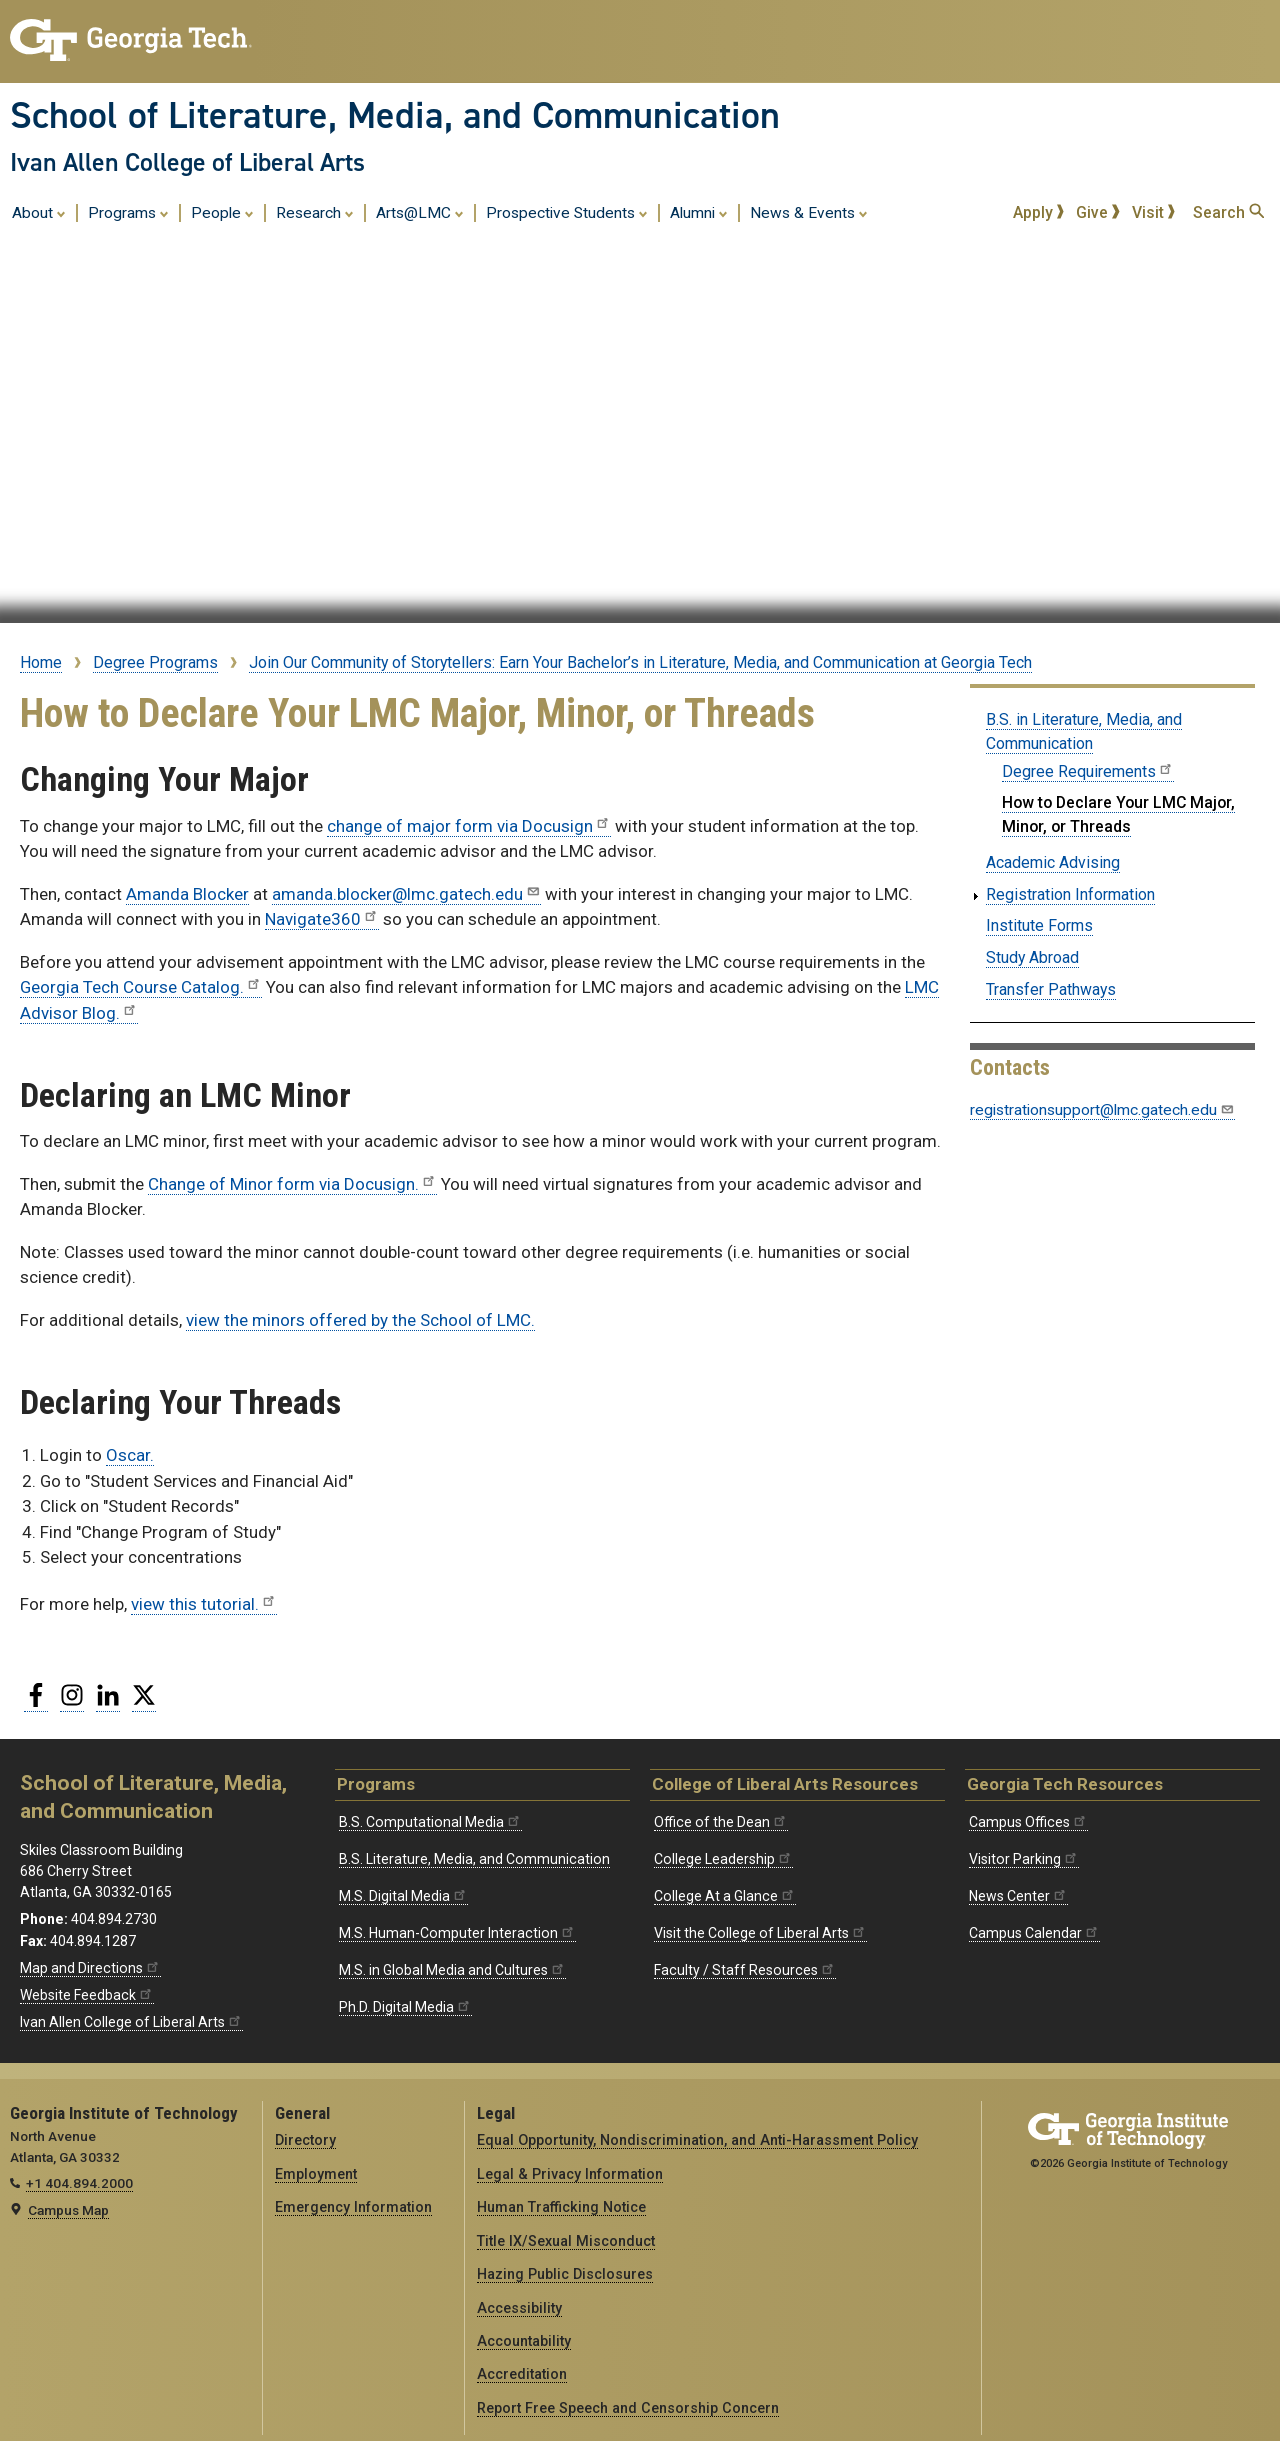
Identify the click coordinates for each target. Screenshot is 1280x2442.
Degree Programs (155, 662)
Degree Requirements (1088, 771)
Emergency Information (353, 2207)
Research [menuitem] (315, 212)
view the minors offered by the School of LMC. (360, 1320)
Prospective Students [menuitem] (567, 212)
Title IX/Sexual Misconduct (566, 2241)
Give (1098, 212)
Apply (1039, 212)
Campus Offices (1028, 1822)
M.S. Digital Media (403, 1896)
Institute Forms (1039, 925)
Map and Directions (90, 1968)
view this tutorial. (204, 1604)
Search (1228, 212)
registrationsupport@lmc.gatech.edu (1102, 1110)
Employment (316, 2174)
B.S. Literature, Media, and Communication (474, 1859)
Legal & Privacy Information (570, 2174)
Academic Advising (1053, 862)
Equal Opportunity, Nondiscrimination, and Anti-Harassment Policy (697, 2140)
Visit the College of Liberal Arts (760, 1933)
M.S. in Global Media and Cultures (452, 1970)
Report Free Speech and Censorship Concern (628, 2408)
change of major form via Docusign (469, 826)
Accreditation (522, 2374)
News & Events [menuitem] (809, 212)
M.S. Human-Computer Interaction (457, 1933)
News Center (1018, 1896)
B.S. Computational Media (430, 1822)
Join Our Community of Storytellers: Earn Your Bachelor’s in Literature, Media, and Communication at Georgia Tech (640, 662)
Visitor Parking (1024, 1859)
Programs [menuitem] (128, 212)
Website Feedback (87, 1995)
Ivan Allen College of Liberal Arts (187, 162)
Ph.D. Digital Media (405, 2007)
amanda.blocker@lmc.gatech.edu (406, 894)
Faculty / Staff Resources (745, 1970)
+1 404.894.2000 (79, 2183)
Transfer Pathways (1051, 989)
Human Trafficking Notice (561, 2207)
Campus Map (68, 2210)
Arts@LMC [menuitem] (420, 212)
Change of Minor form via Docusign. (292, 1184)
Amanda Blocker (187, 894)
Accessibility (519, 2308)
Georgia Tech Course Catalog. (141, 987)
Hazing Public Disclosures (565, 2274)
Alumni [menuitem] (699, 212)
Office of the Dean (721, 1822)
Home (41, 662)
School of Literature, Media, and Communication (395, 115)
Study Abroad (1032, 957)
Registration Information (1070, 894)
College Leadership (723, 1859)
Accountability (524, 2341)
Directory (305, 2140)
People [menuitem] (222, 212)
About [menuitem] (39, 212)
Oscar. (130, 1455)
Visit (1154, 212)
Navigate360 (322, 919)
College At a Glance (725, 1896)
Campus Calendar (1034, 1933)
